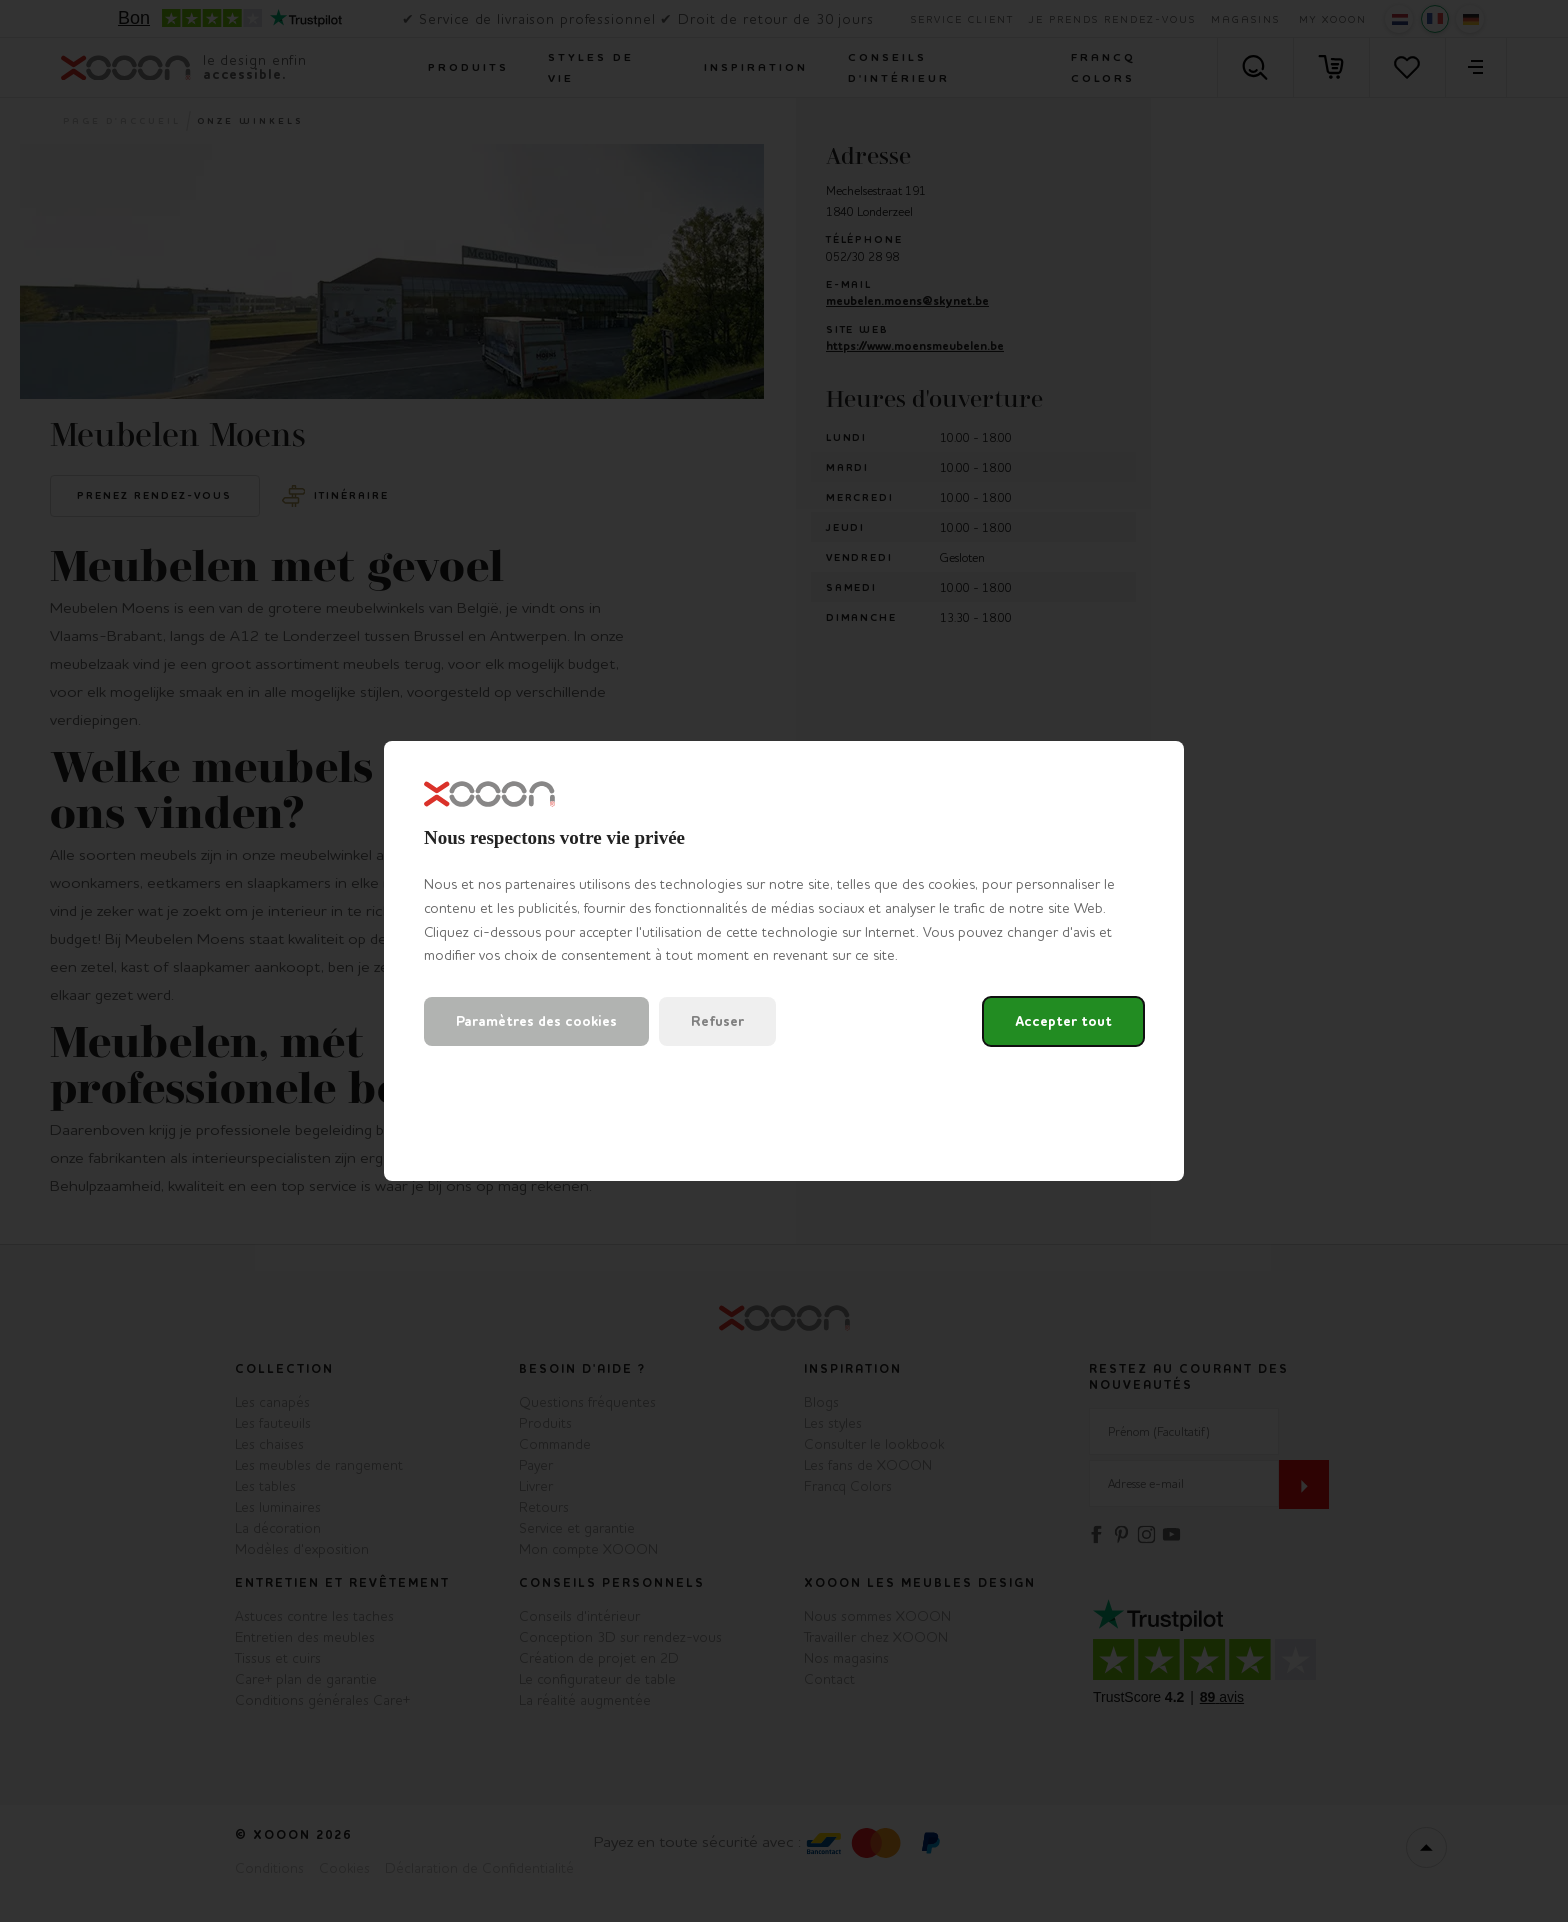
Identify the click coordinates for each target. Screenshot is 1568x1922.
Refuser (717, 1021)
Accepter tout (1063, 1021)
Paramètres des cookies (536, 1021)
